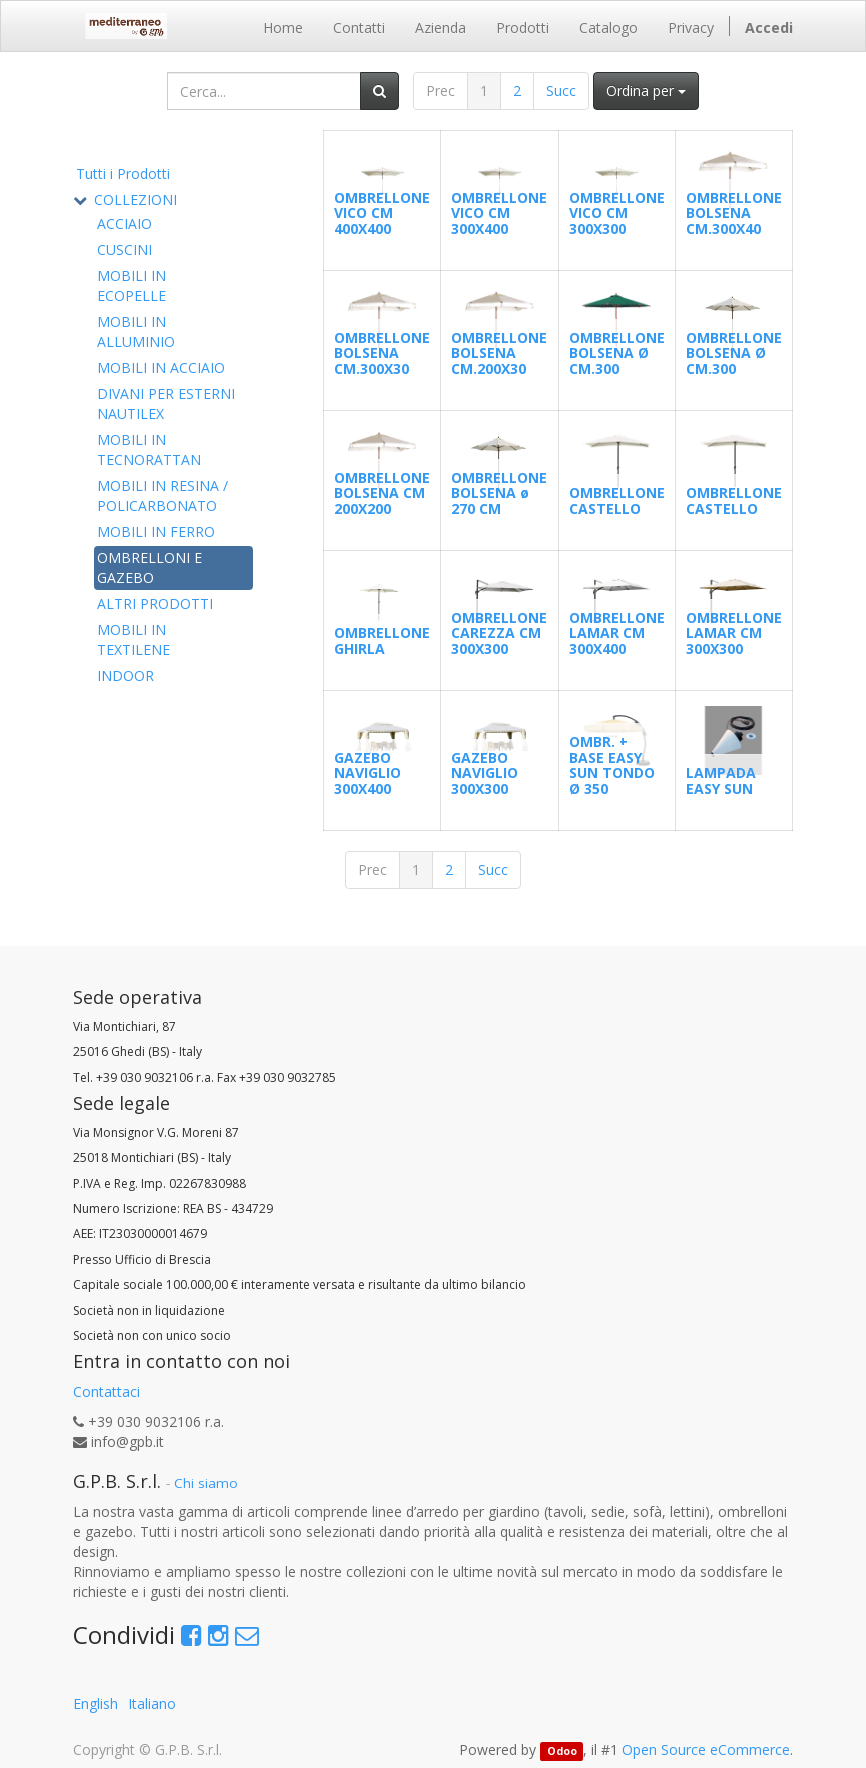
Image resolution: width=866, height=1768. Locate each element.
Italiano (152, 1703)
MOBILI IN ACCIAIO (161, 367)
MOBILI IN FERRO (156, 531)
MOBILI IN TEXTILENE (133, 639)
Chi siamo (206, 1483)
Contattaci (106, 1391)
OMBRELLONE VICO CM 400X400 (382, 213)
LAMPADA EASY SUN (721, 780)
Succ (561, 90)
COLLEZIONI (135, 199)
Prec (440, 90)
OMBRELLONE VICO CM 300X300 (617, 213)
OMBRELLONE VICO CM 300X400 (499, 213)
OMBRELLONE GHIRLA (382, 640)
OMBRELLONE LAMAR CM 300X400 (617, 633)
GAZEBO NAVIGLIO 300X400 (367, 773)
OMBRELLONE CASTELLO (617, 500)
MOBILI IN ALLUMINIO (136, 331)
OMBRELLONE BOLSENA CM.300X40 (734, 213)
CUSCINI (124, 249)
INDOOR (125, 675)
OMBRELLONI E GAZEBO (149, 567)
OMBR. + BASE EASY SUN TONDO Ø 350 (612, 764)
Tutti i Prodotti (123, 173)
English (95, 1703)
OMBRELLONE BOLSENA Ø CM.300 (617, 353)
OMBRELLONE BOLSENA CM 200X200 (382, 493)
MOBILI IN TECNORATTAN (149, 449)
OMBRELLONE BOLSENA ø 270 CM (499, 493)
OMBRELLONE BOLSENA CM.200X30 (499, 353)
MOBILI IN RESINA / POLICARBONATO (162, 495)
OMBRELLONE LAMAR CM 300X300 (734, 633)
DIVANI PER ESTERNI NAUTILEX (166, 403)
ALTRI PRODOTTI (155, 603)
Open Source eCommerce (706, 1749)
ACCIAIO (124, 223)
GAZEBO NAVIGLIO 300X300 (484, 773)
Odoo (562, 1751)
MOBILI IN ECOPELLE (131, 285)
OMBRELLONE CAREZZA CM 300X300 (499, 633)
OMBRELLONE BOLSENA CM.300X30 (382, 353)
